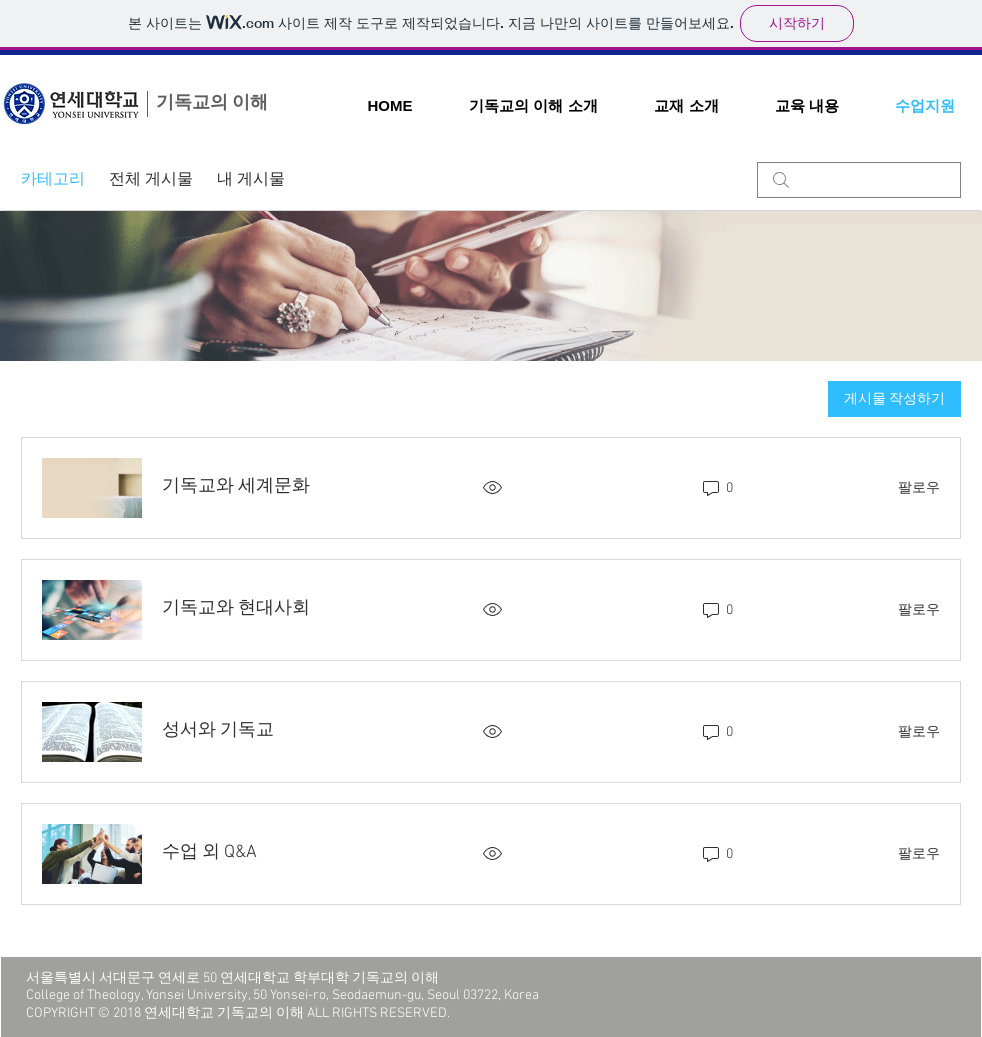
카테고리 (53, 180)
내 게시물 (251, 180)
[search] (859, 180)
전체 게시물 (151, 180)
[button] (533, 105)
